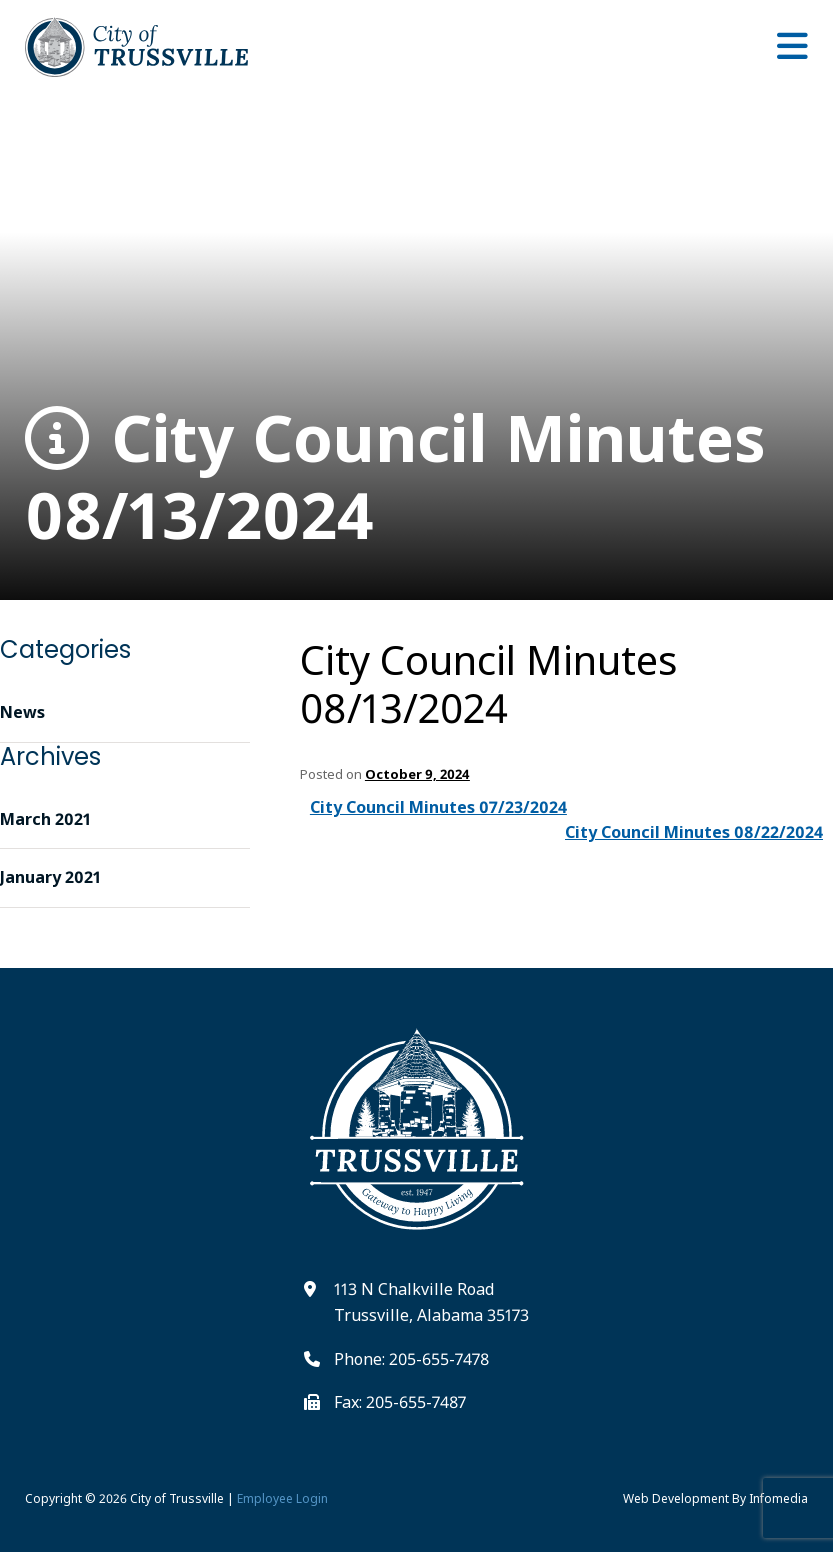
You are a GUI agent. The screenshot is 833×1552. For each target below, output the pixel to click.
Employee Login (282, 1498)
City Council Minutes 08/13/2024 (395, 477)
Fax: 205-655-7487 (400, 1402)
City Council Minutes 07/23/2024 (438, 807)
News (22, 712)
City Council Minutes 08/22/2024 (694, 832)
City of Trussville (177, 1498)
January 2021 (50, 877)
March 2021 (45, 819)
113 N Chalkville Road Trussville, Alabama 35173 (431, 1302)
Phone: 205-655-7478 (411, 1359)
